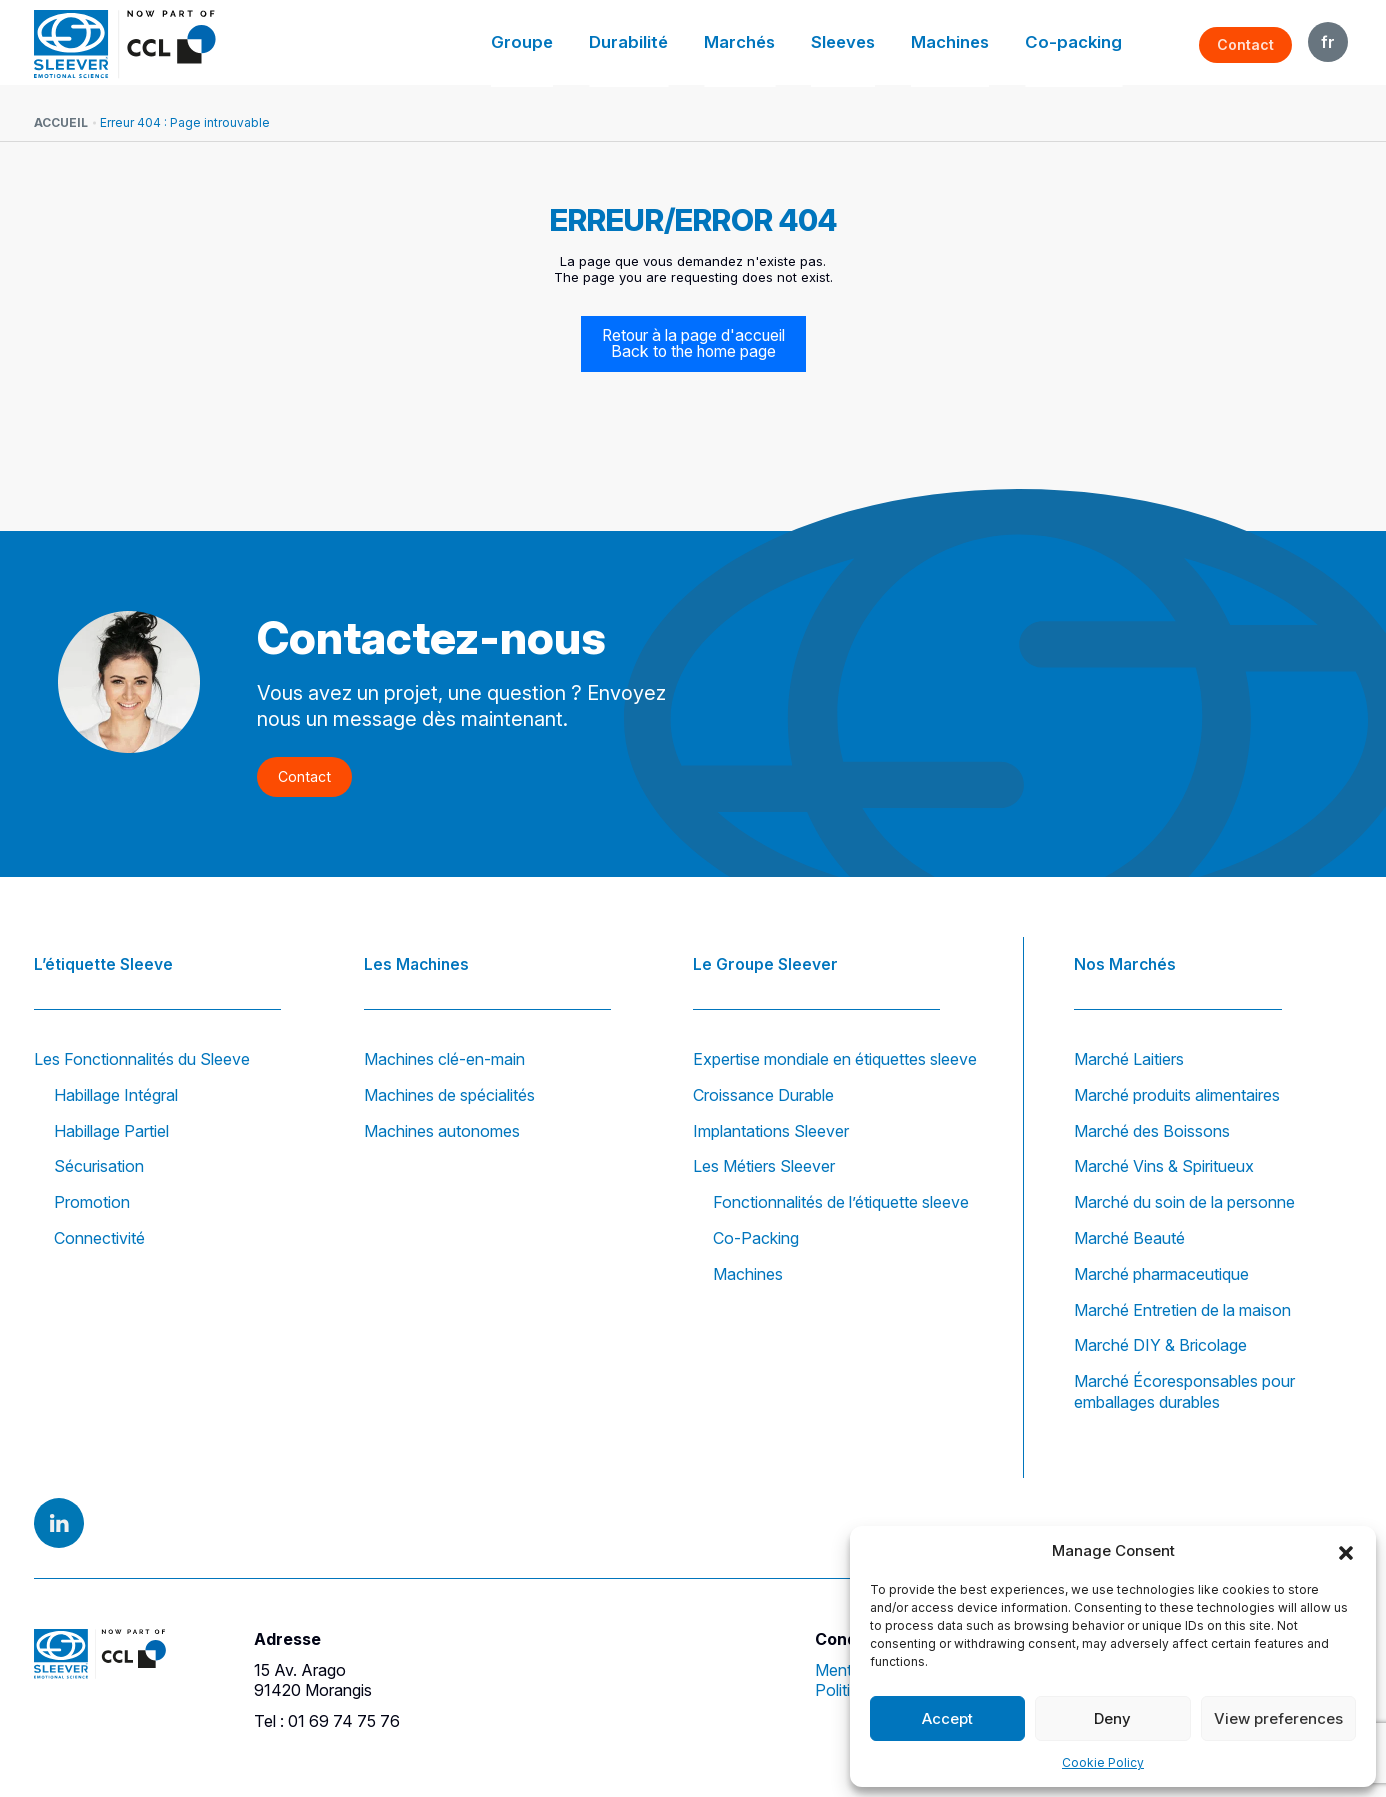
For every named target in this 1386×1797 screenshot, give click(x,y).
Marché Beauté (1129, 1238)
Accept (947, 1718)
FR (1328, 42)
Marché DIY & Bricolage (1160, 1346)
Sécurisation (99, 1167)
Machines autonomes (442, 1131)
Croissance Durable (763, 1095)
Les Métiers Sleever (764, 1167)
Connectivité (99, 1238)
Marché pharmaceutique (1161, 1274)
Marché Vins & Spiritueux (1164, 1167)
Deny (1112, 1718)
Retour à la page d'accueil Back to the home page (693, 344)
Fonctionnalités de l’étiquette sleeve (841, 1202)
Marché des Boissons (1152, 1131)
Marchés (771, 44)
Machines (967, 44)
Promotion (92, 1202)
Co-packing (1080, 44)
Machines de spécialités (449, 1095)
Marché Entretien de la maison (1182, 1310)
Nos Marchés (1126, 958)
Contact (1246, 44)
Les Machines (418, 958)
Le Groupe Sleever (766, 958)
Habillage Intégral (116, 1095)
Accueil (61, 122)
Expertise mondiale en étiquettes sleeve (835, 1059)
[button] (1346, 1551)
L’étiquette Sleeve (104, 958)
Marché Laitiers (1129, 1059)
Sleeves (867, 44)
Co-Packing (756, 1238)
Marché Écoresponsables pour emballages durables (1184, 1391)
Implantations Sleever (771, 1131)
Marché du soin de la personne (1184, 1202)
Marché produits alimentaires (1177, 1095)
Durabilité (669, 44)
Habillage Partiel (111, 1131)
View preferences (1278, 1718)
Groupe (572, 44)
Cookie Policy (1103, 1762)
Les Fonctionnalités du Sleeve (142, 1059)
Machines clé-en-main (444, 1059)
